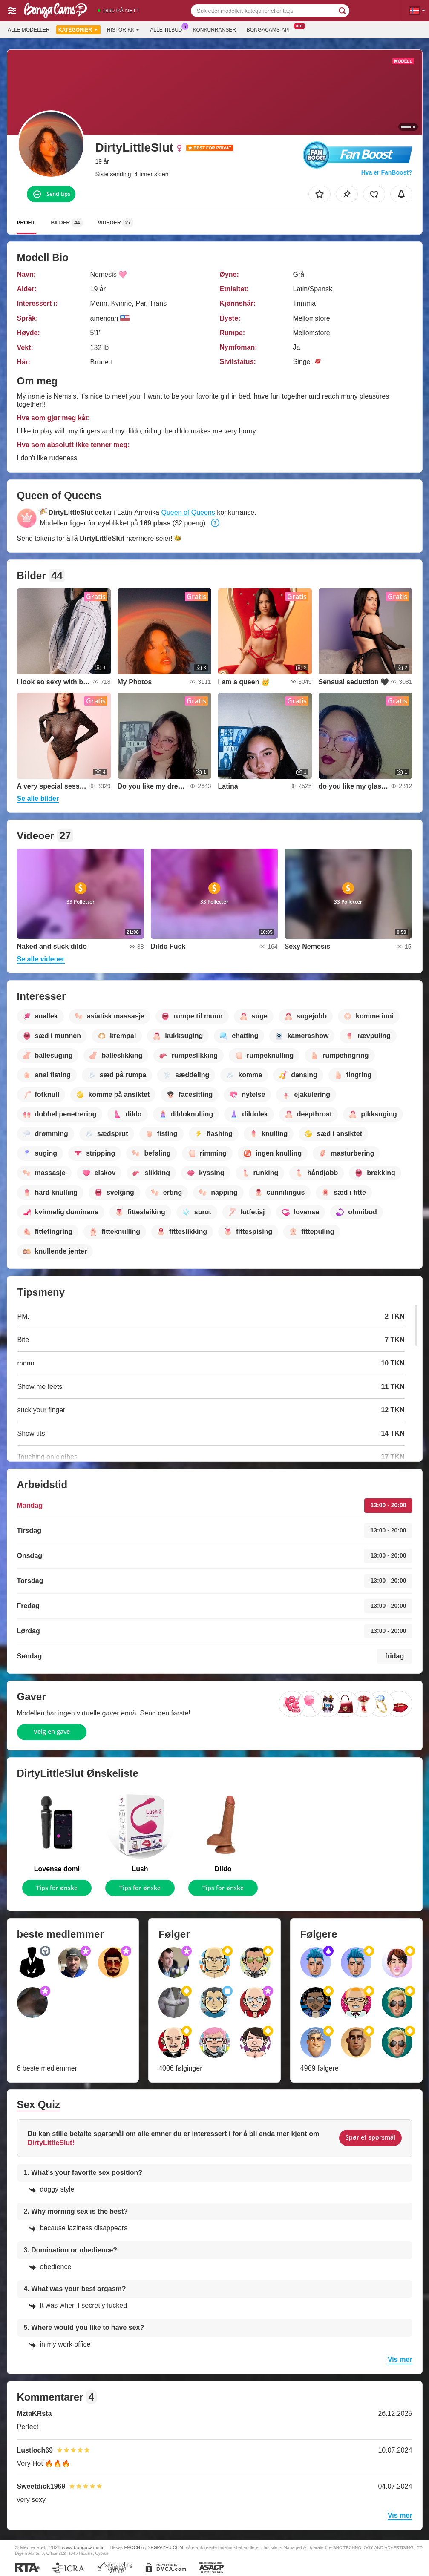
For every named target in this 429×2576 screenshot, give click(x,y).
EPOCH (132, 2547)
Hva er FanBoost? (386, 172)
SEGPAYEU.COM (165, 2547)
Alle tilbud (168, 29)
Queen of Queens (188, 512)
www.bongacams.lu (83, 2547)
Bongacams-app (271, 29)
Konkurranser (214, 30)
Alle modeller (29, 30)
